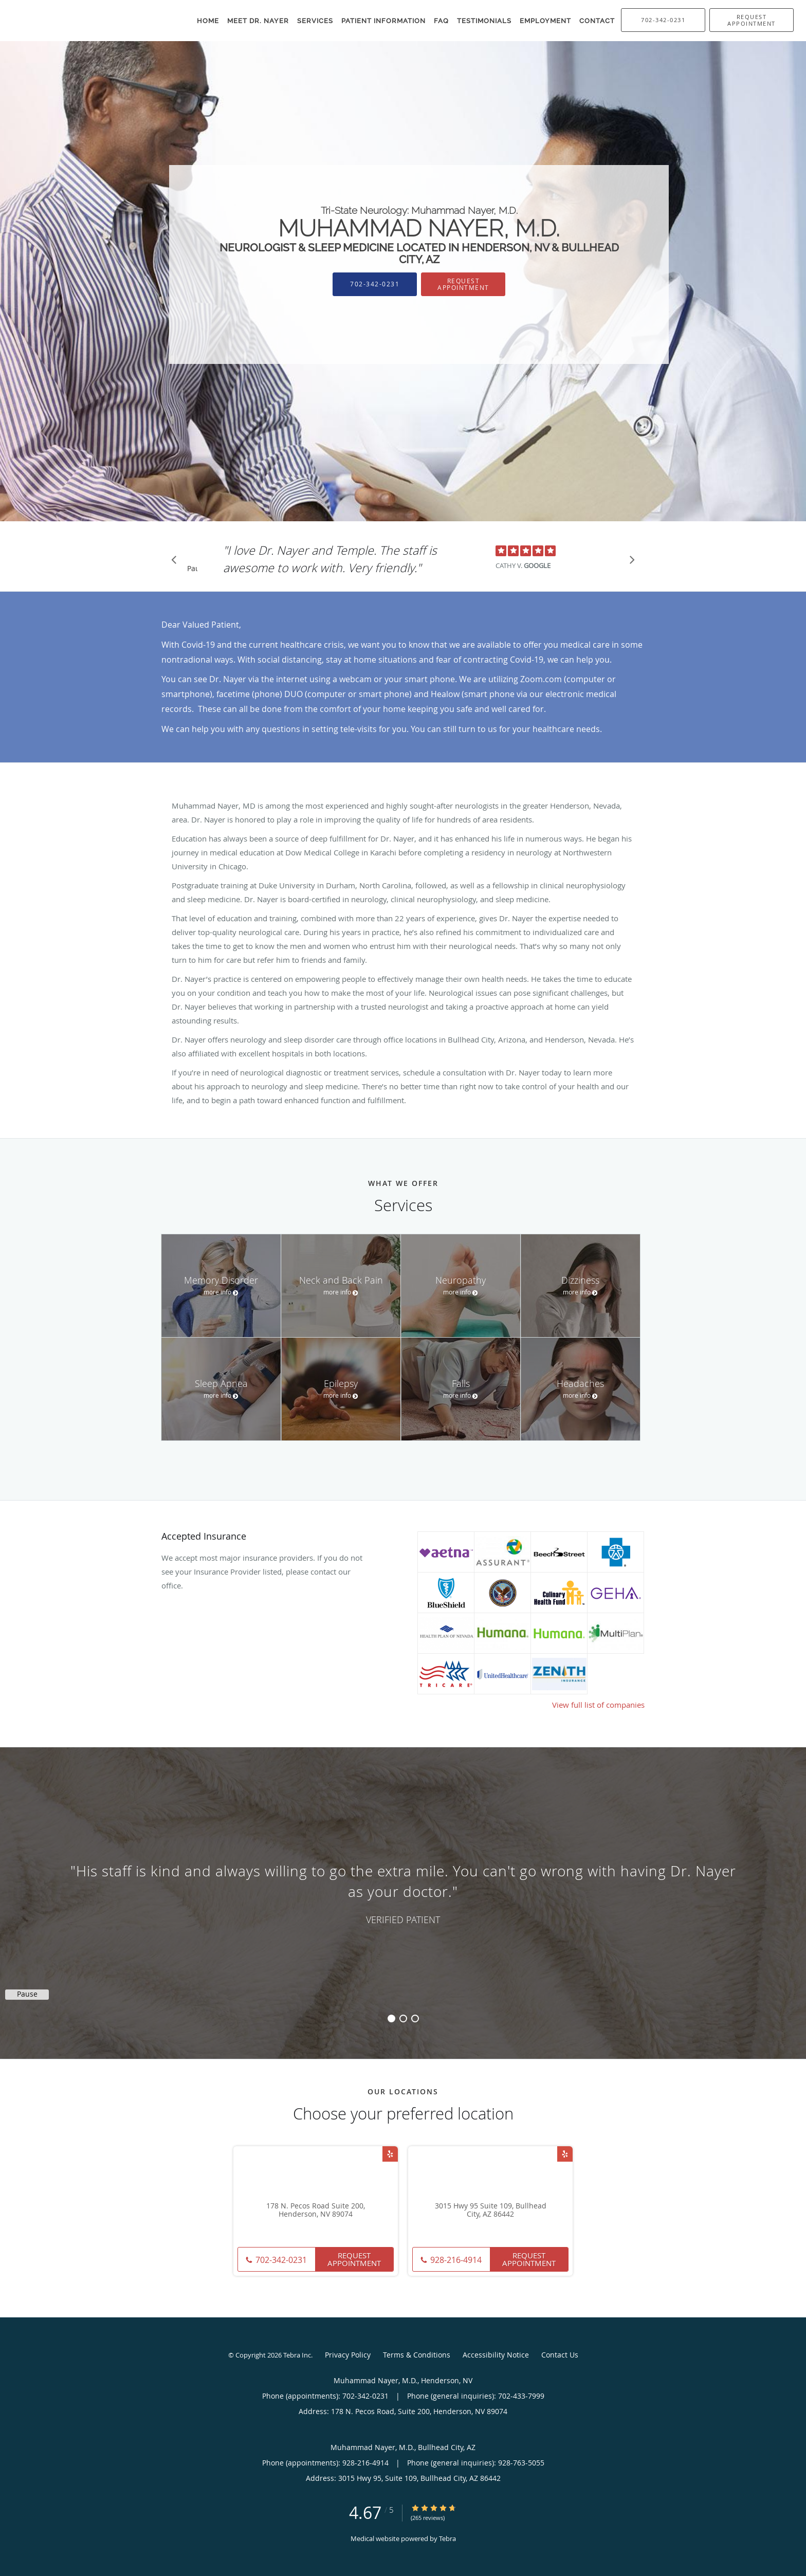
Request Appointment (463, 284)
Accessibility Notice (496, 2355)
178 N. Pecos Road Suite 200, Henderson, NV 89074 (315, 2210)
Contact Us (559, 2355)
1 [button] (391, 2018)
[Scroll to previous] (177, 562)
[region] (403, 1892)
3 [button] (415, 2018)
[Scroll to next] (629, 562)
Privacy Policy (348, 2355)
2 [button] (403, 2018)
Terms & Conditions (416, 2355)
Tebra (447, 2538)
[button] (751, 20)
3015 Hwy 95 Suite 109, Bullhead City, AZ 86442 (490, 2210)
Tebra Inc (297, 2355)
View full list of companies (598, 1705)
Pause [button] (192, 569)
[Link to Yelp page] (390, 2154)
